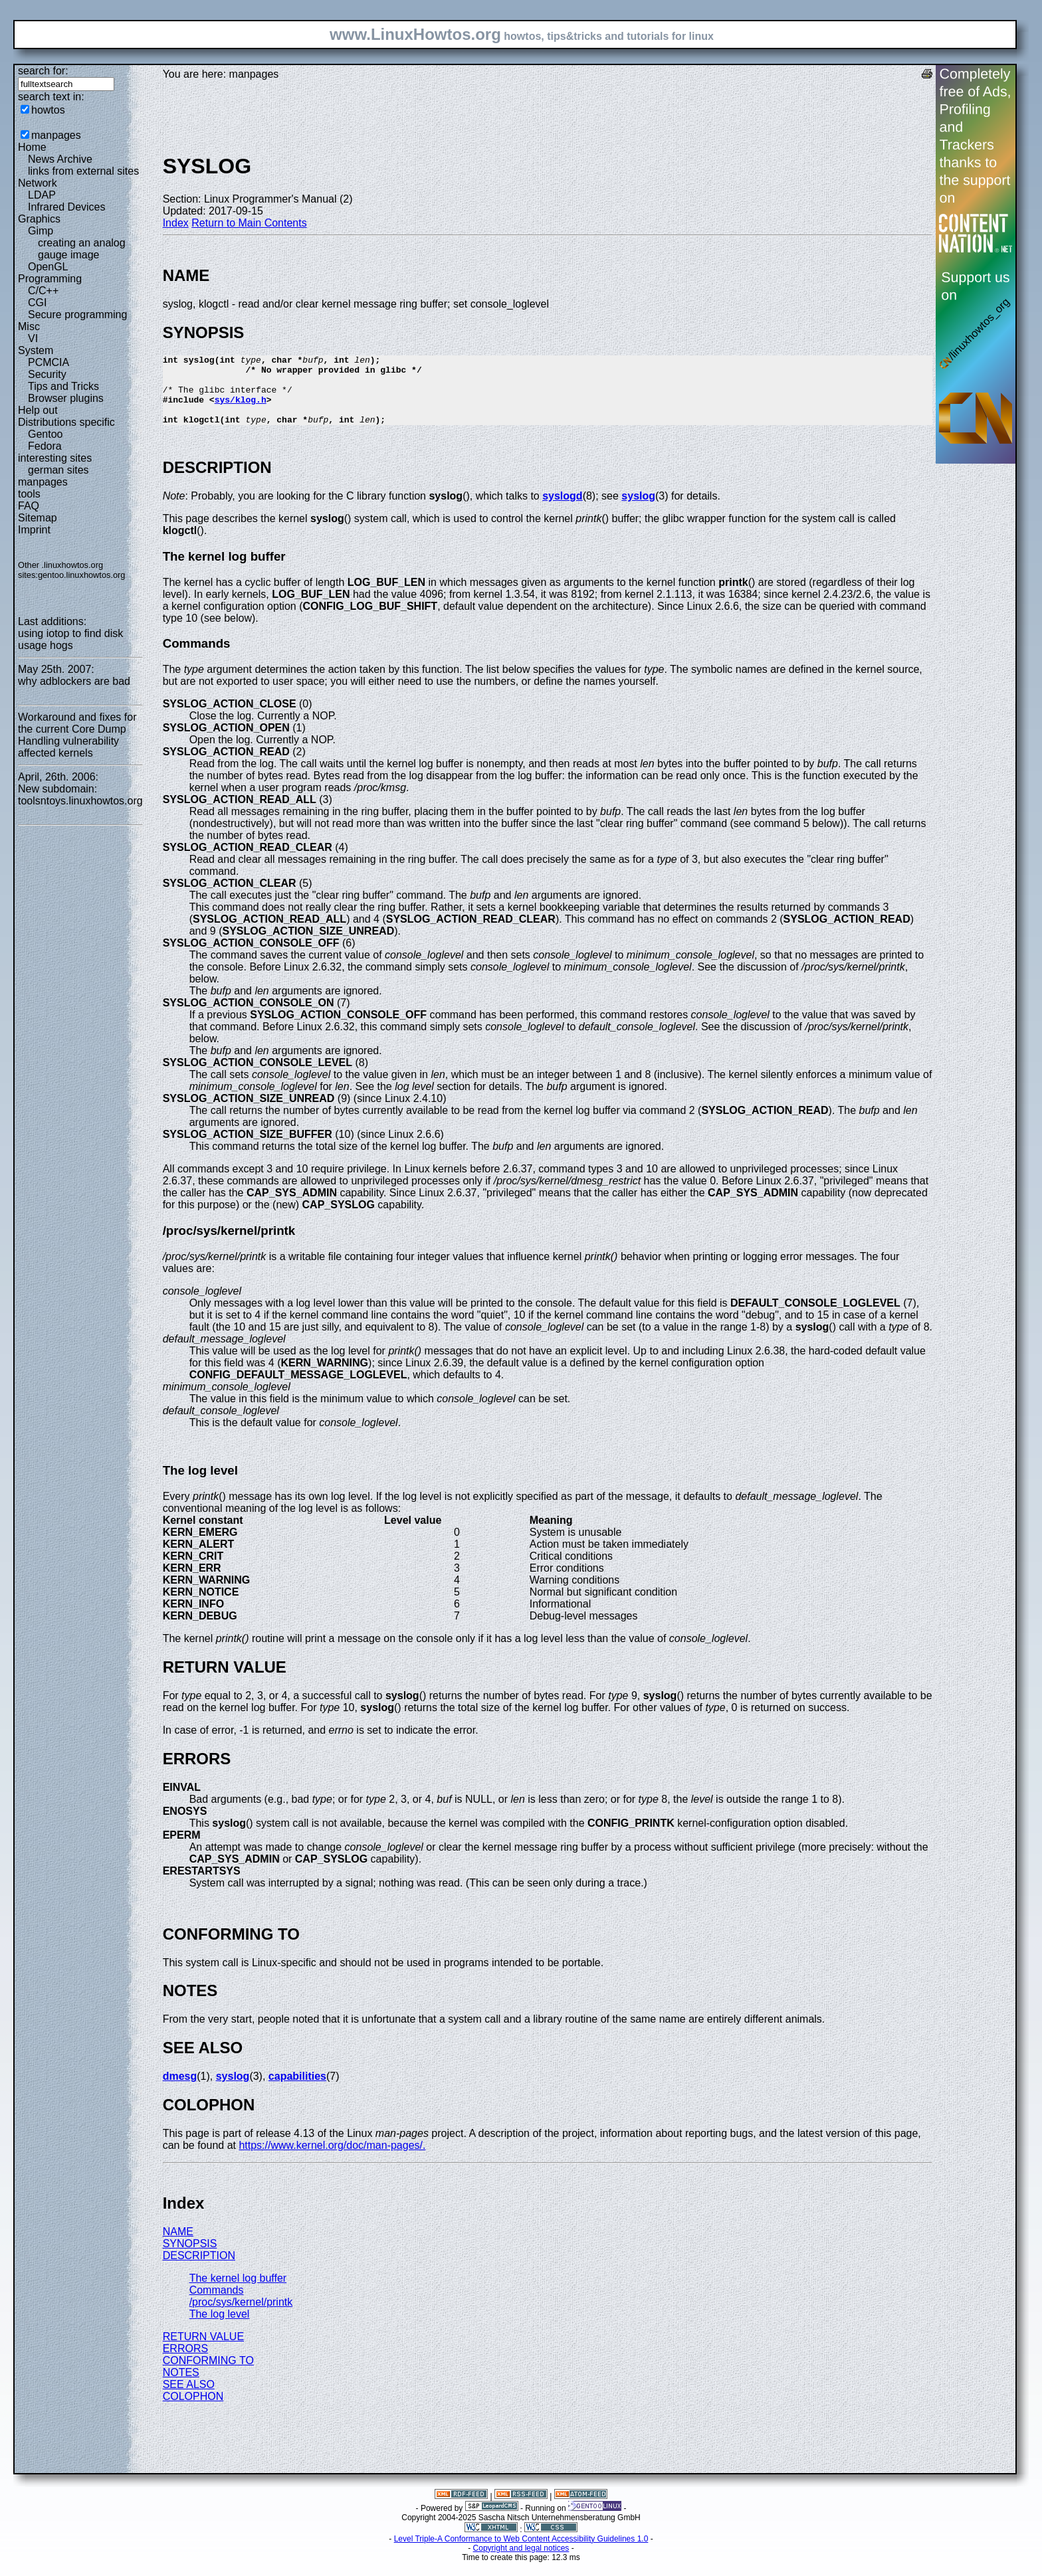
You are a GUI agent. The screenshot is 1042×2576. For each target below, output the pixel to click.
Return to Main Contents (248, 223)
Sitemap (37, 517)
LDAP (42, 195)
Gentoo (45, 434)
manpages (56, 135)
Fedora (45, 446)
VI (33, 338)
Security (47, 374)
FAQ (28, 505)
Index (176, 223)
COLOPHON (193, 2410)
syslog (638, 509)
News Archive (60, 159)
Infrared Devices (67, 207)
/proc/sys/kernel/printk (241, 2316)
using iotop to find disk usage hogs (70, 639)
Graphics (39, 219)
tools (29, 494)
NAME (178, 2245)
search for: (43, 70)
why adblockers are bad (74, 681)
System (35, 350)
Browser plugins (66, 398)
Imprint (34, 529)
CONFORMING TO (208, 2374)
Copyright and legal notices (521, 2562)
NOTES (181, 2386)
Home (32, 147)
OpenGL (48, 266)
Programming (50, 278)
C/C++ (43, 290)
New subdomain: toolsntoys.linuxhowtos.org (80, 794)
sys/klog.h (240, 409)
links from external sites (83, 171)
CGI (37, 302)
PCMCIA (48, 362)
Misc (29, 326)
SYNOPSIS (190, 2257)
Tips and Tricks (63, 386)
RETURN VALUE (203, 2350)
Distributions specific (66, 422)
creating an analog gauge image (82, 248)
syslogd (562, 509)
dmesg (180, 2090)
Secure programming (77, 314)
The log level (219, 2328)
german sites (58, 470)
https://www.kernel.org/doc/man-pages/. (332, 2159)
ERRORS (185, 2362)
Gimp (40, 230)
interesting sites (55, 458)
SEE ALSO (189, 2398)
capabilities (297, 2090)
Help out (38, 410)
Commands (216, 2304)
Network (37, 183)
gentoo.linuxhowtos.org (82, 575)
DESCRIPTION (199, 2269)
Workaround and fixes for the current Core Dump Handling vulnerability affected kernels (77, 735)
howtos (48, 110)
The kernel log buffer (237, 2292)
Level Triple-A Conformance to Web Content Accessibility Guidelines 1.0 (521, 2552)
